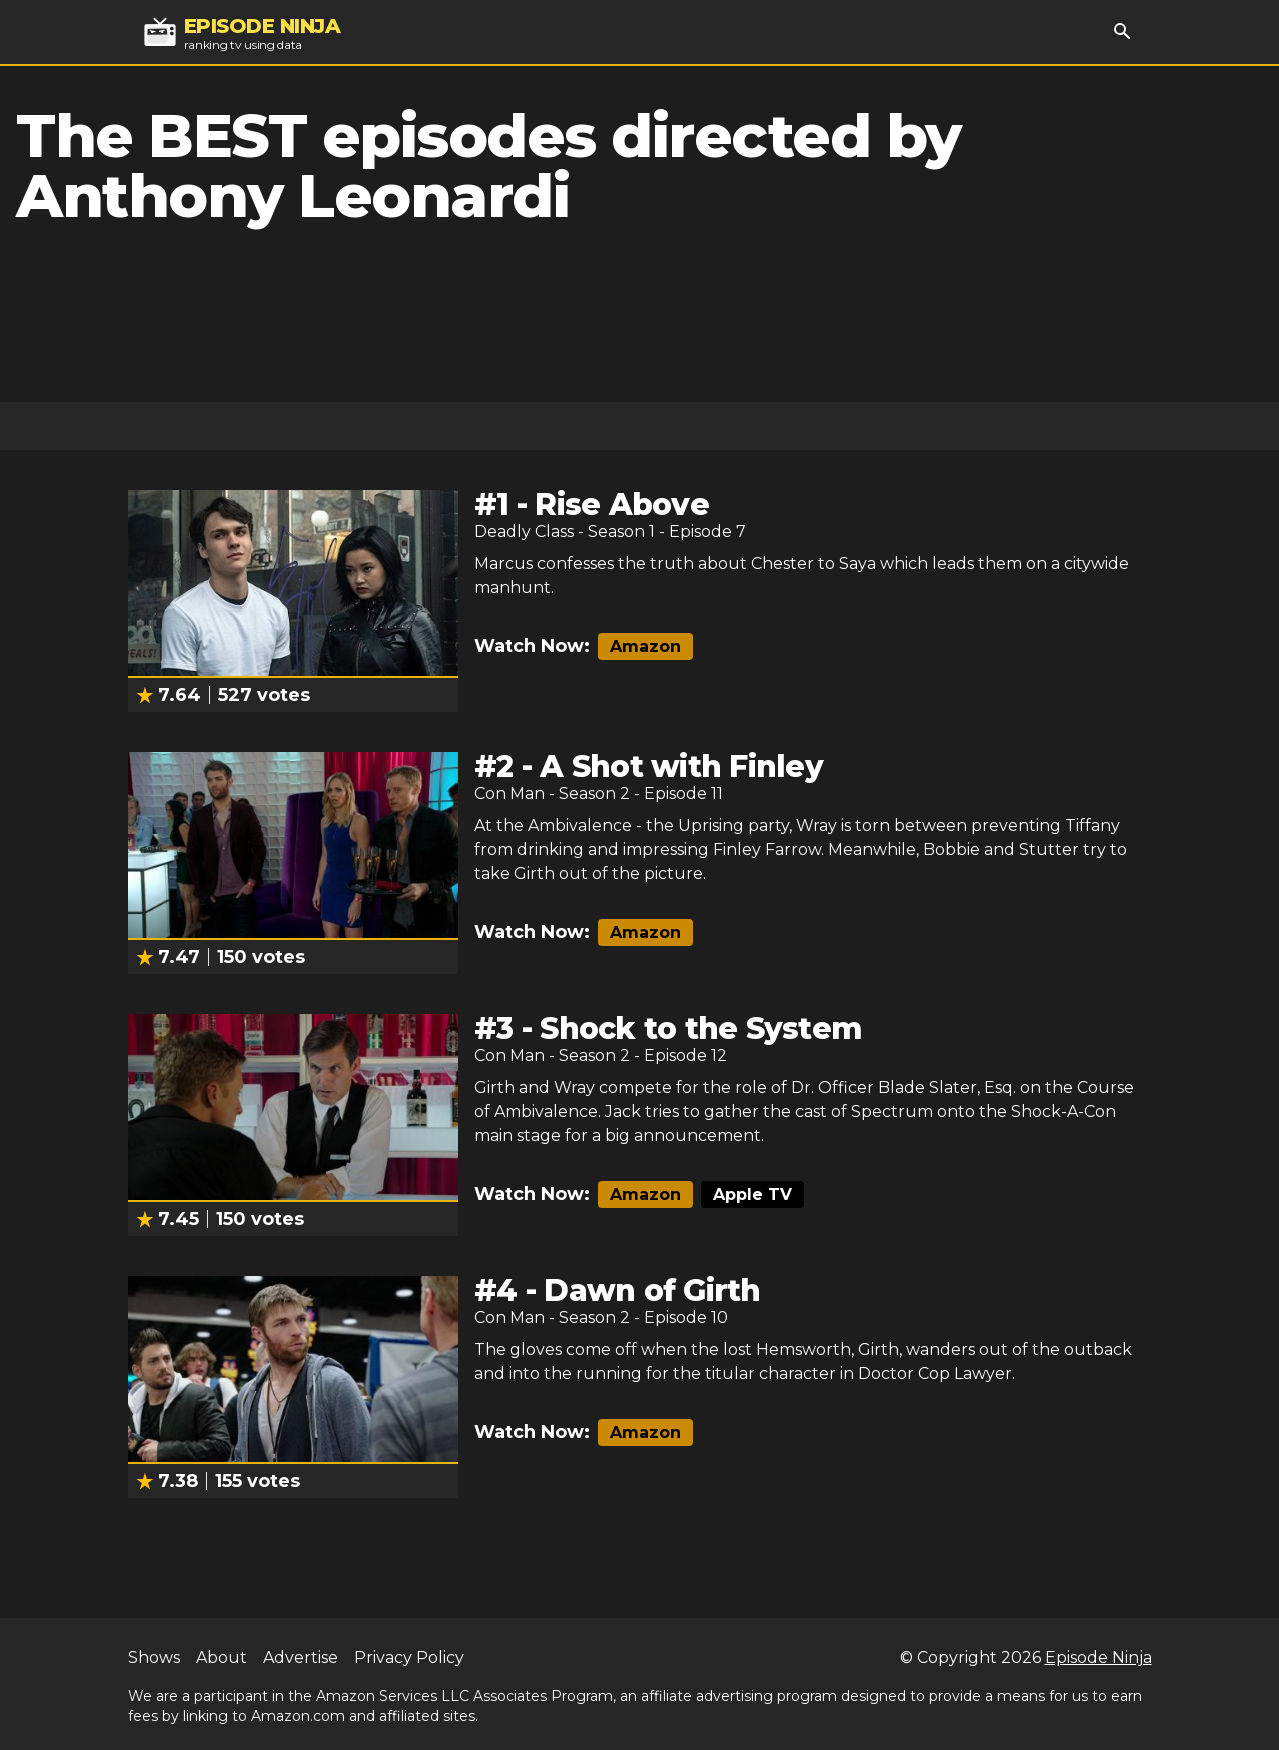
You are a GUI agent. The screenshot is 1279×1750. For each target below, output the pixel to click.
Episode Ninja (1098, 1657)
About (221, 1657)
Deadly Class (524, 531)
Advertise (300, 1657)
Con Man (509, 793)
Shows (154, 1657)
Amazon (645, 646)
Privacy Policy (409, 1657)
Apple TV (752, 1194)
